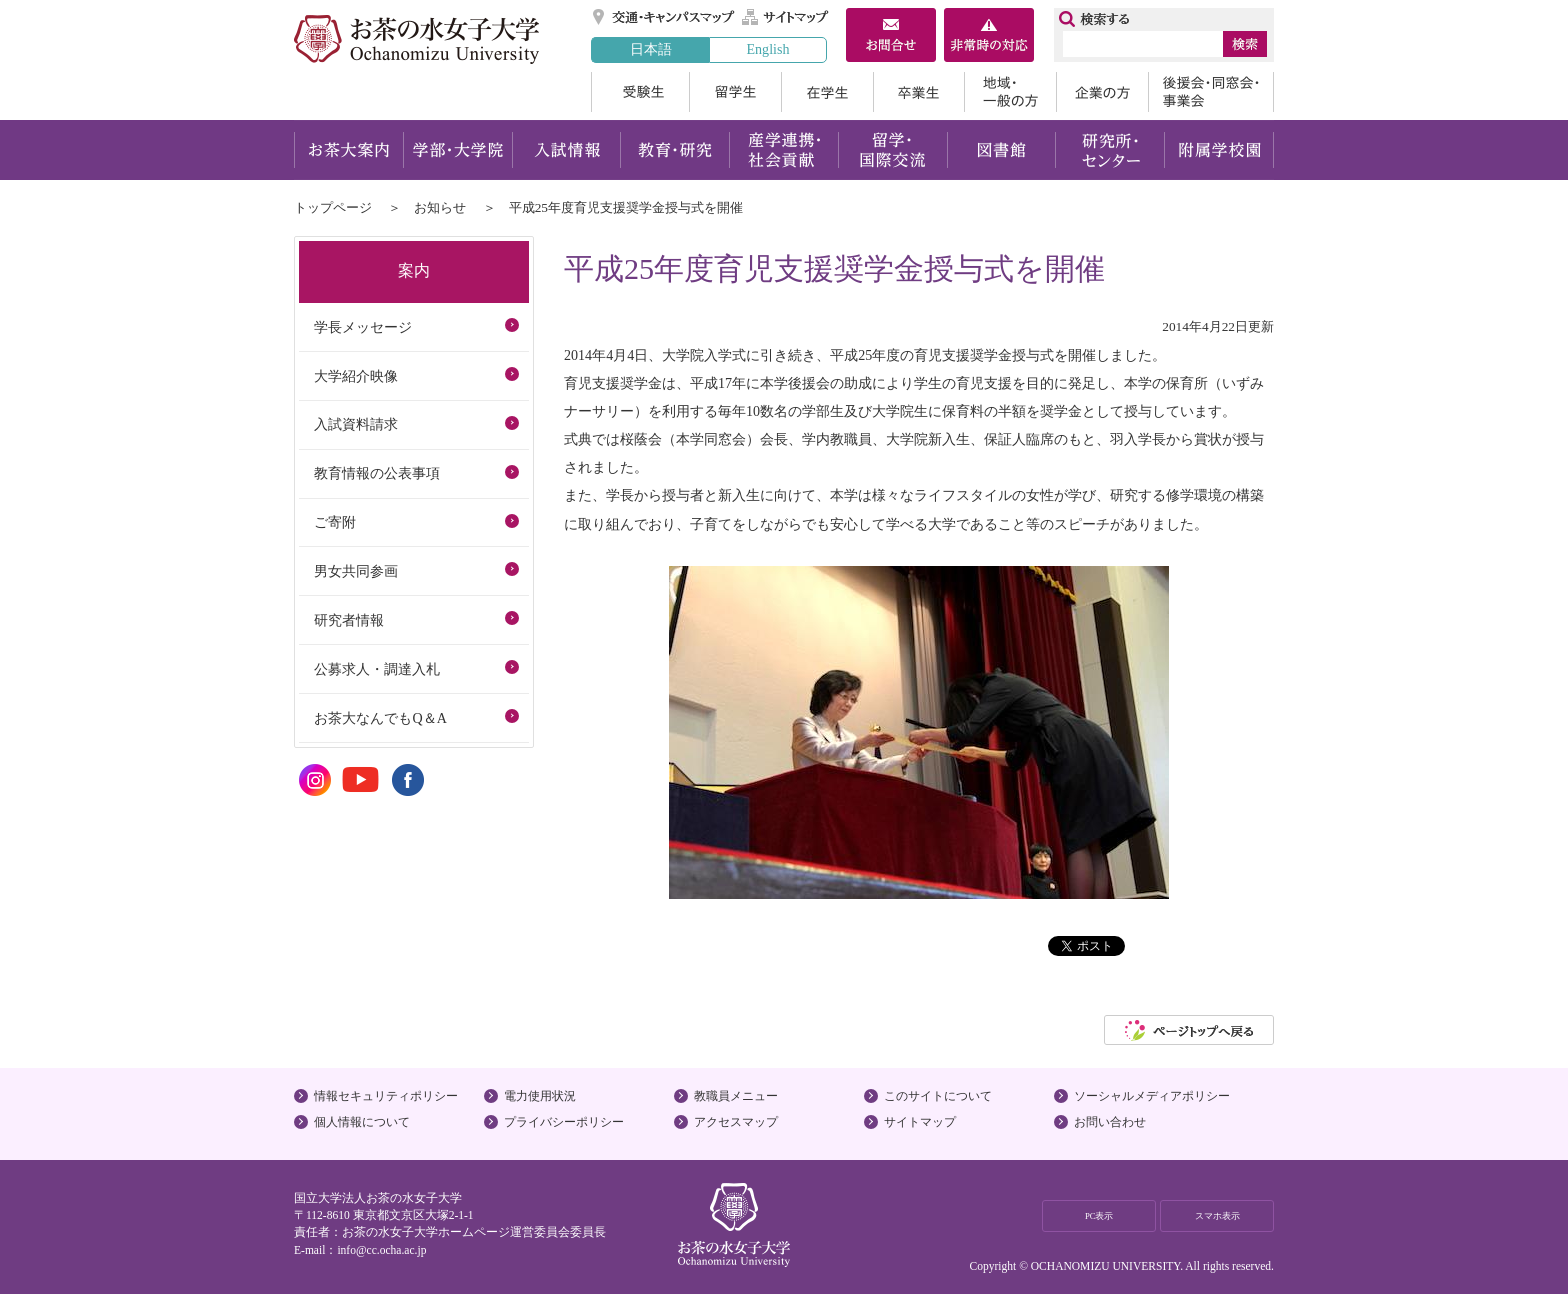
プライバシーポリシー (564, 1122)
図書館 (1001, 150)
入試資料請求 (356, 424)
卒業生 (918, 92)
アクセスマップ (736, 1122)
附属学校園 (1219, 150)
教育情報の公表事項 (377, 473)
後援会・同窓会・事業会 (1211, 92)
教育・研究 (674, 150)
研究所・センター (1110, 150)
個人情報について (362, 1122)
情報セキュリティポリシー (386, 1096)
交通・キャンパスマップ (664, 17)
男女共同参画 (356, 571)
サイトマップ (786, 17)
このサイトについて (938, 1096)
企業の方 (1102, 92)
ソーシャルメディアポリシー (1152, 1096)
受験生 (640, 92)
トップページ (333, 207)
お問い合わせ (1110, 1122)
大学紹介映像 (356, 376)
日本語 (651, 49)
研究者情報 (349, 620)
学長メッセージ (363, 327)
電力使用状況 (540, 1096)
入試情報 (566, 150)
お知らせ (440, 207)
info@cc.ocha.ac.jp (381, 1250)
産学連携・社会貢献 (783, 150)
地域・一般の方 (1010, 92)
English (767, 49)
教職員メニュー (736, 1096)
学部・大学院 (457, 150)
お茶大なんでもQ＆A (380, 718)
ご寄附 (335, 522)
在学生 (827, 92)
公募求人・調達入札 (377, 669)
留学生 (735, 92)
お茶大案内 (348, 150)
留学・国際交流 (892, 150)
